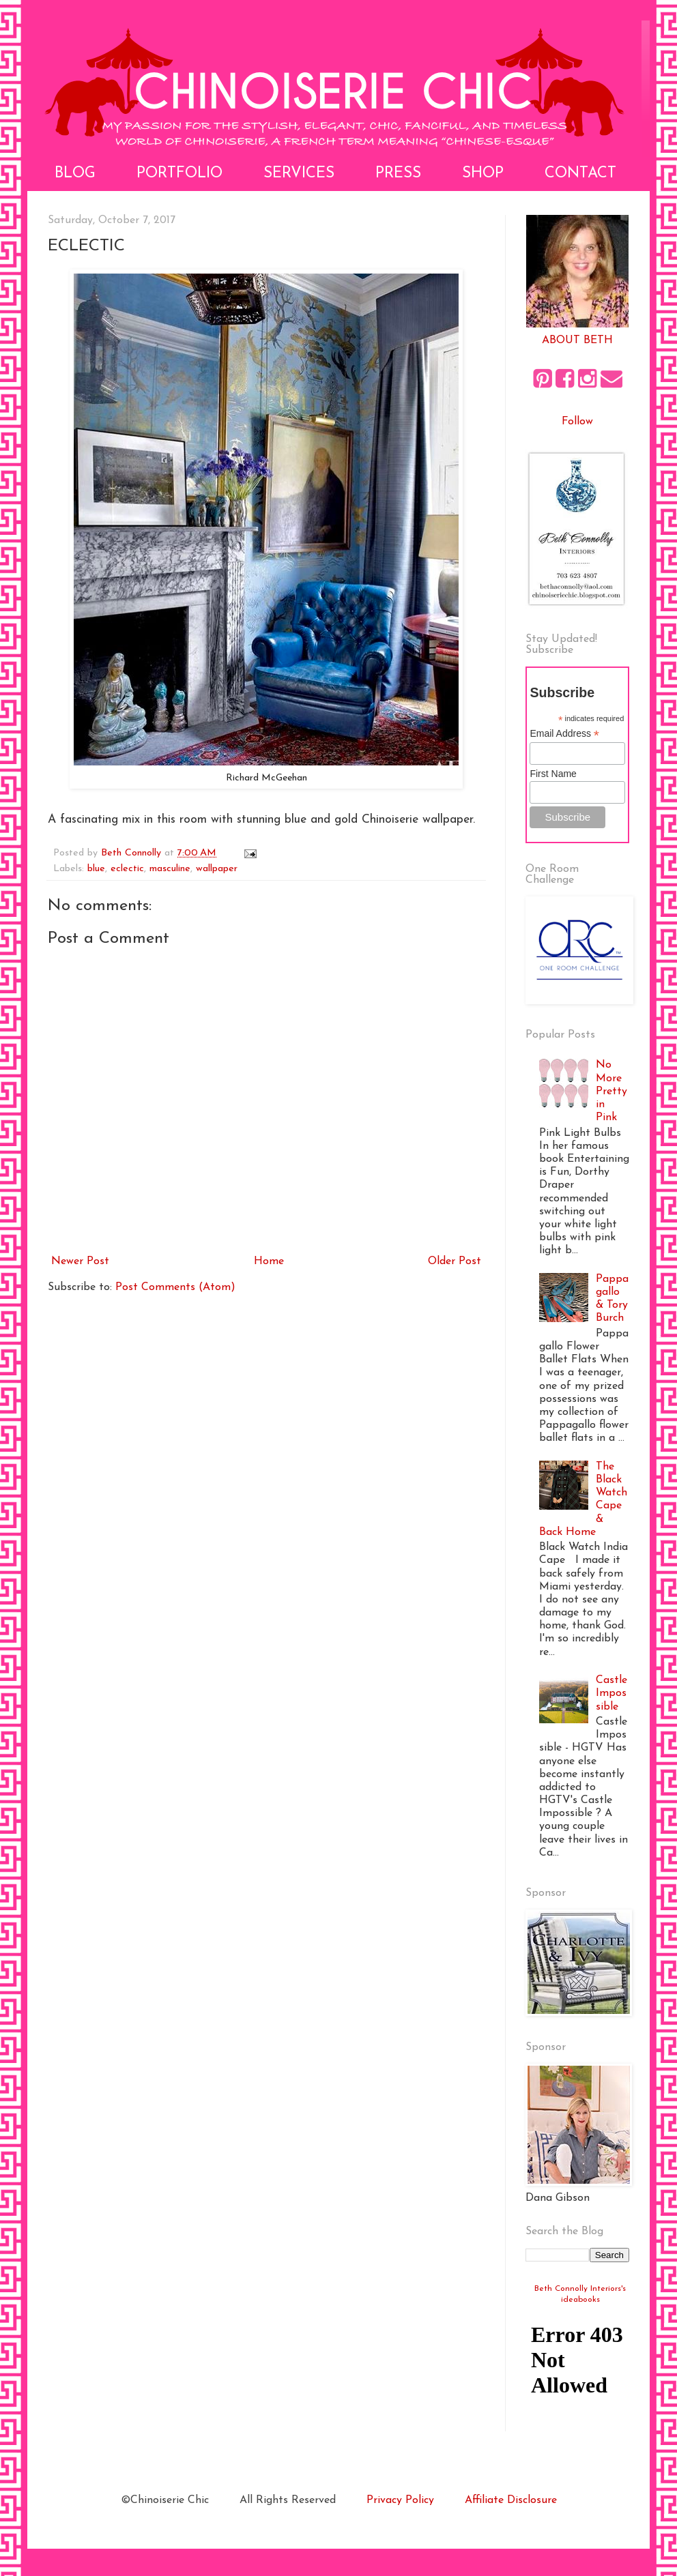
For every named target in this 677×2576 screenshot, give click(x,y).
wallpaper (216, 869)
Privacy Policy (400, 2500)
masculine (169, 869)
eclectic (127, 869)
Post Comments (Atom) (175, 1287)
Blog (75, 173)
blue (96, 869)
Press (398, 173)
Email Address (564, 733)
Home (269, 1261)
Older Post (454, 1261)
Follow (577, 421)
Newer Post (80, 1261)
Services (298, 173)
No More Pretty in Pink (611, 1091)
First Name (553, 773)
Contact (580, 173)
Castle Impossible (611, 1693)
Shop (483, 173)
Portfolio (179, 173)
